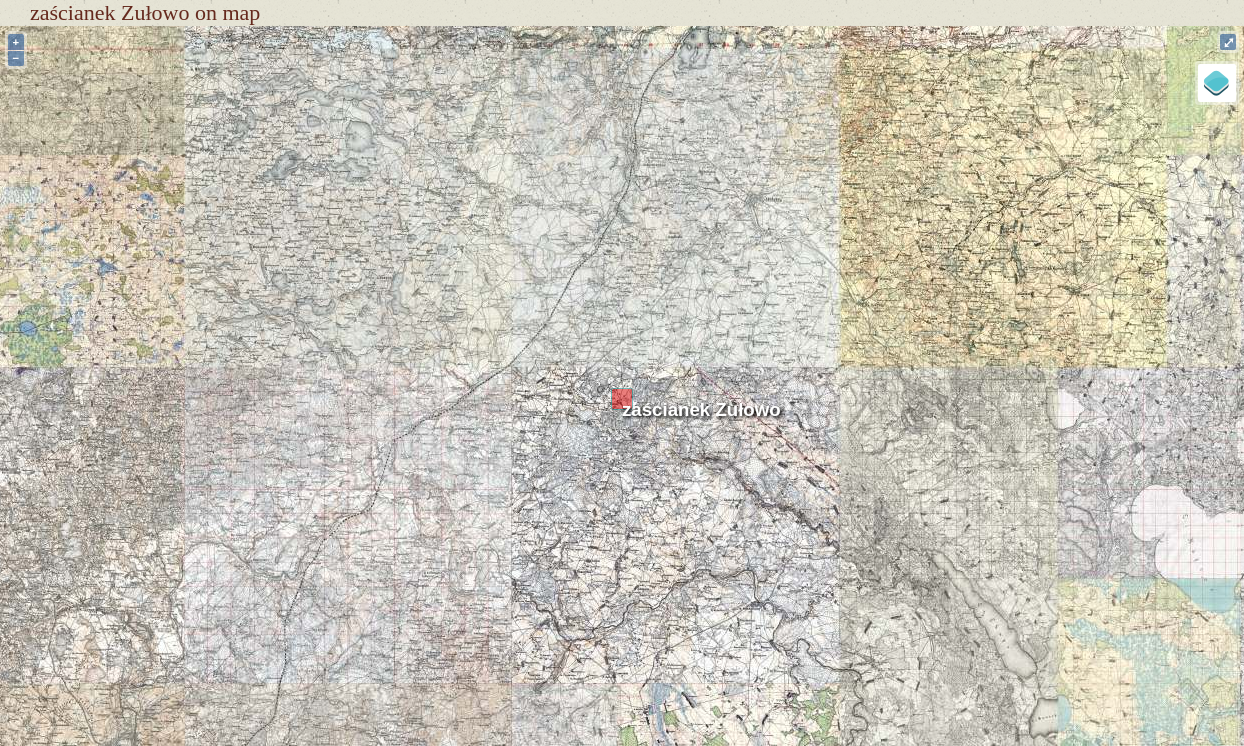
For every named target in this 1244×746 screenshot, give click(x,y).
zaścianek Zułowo (701, 409)
